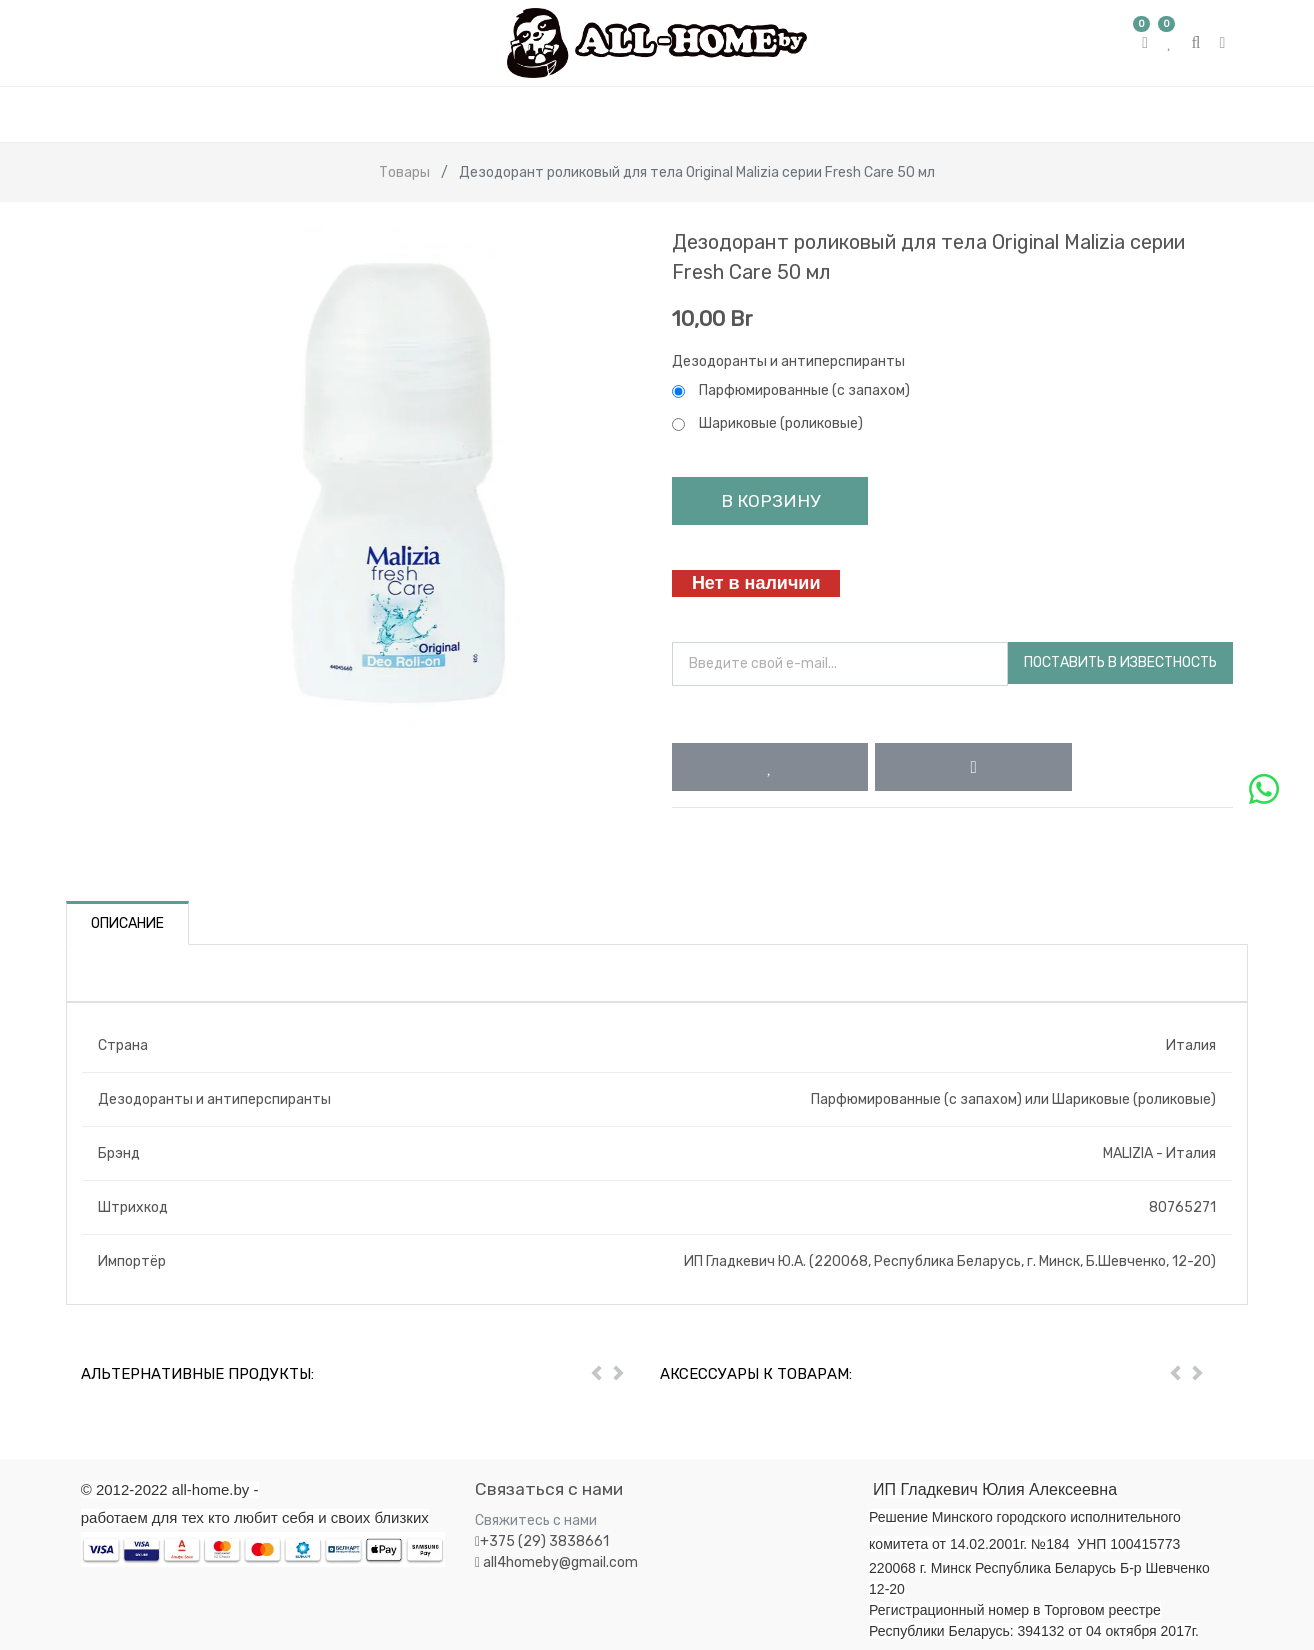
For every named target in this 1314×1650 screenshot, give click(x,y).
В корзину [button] (770, 501)
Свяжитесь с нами (536, 1520)
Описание (127, 923)
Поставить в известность (1120, 662)
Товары (404, 172)
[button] (770, 767)
